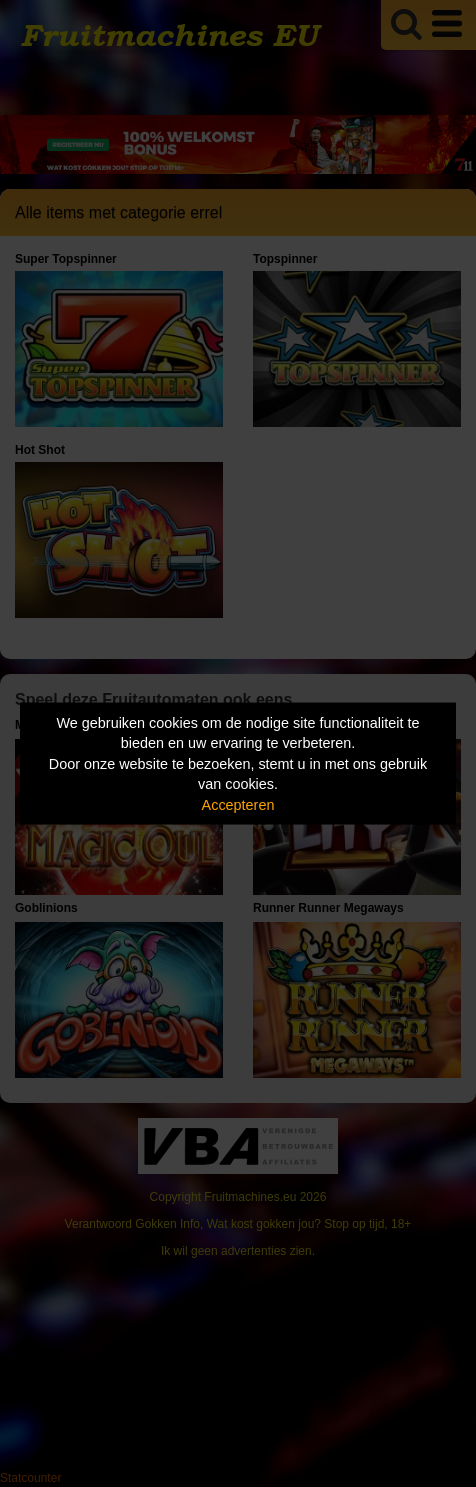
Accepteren (238, 804)
